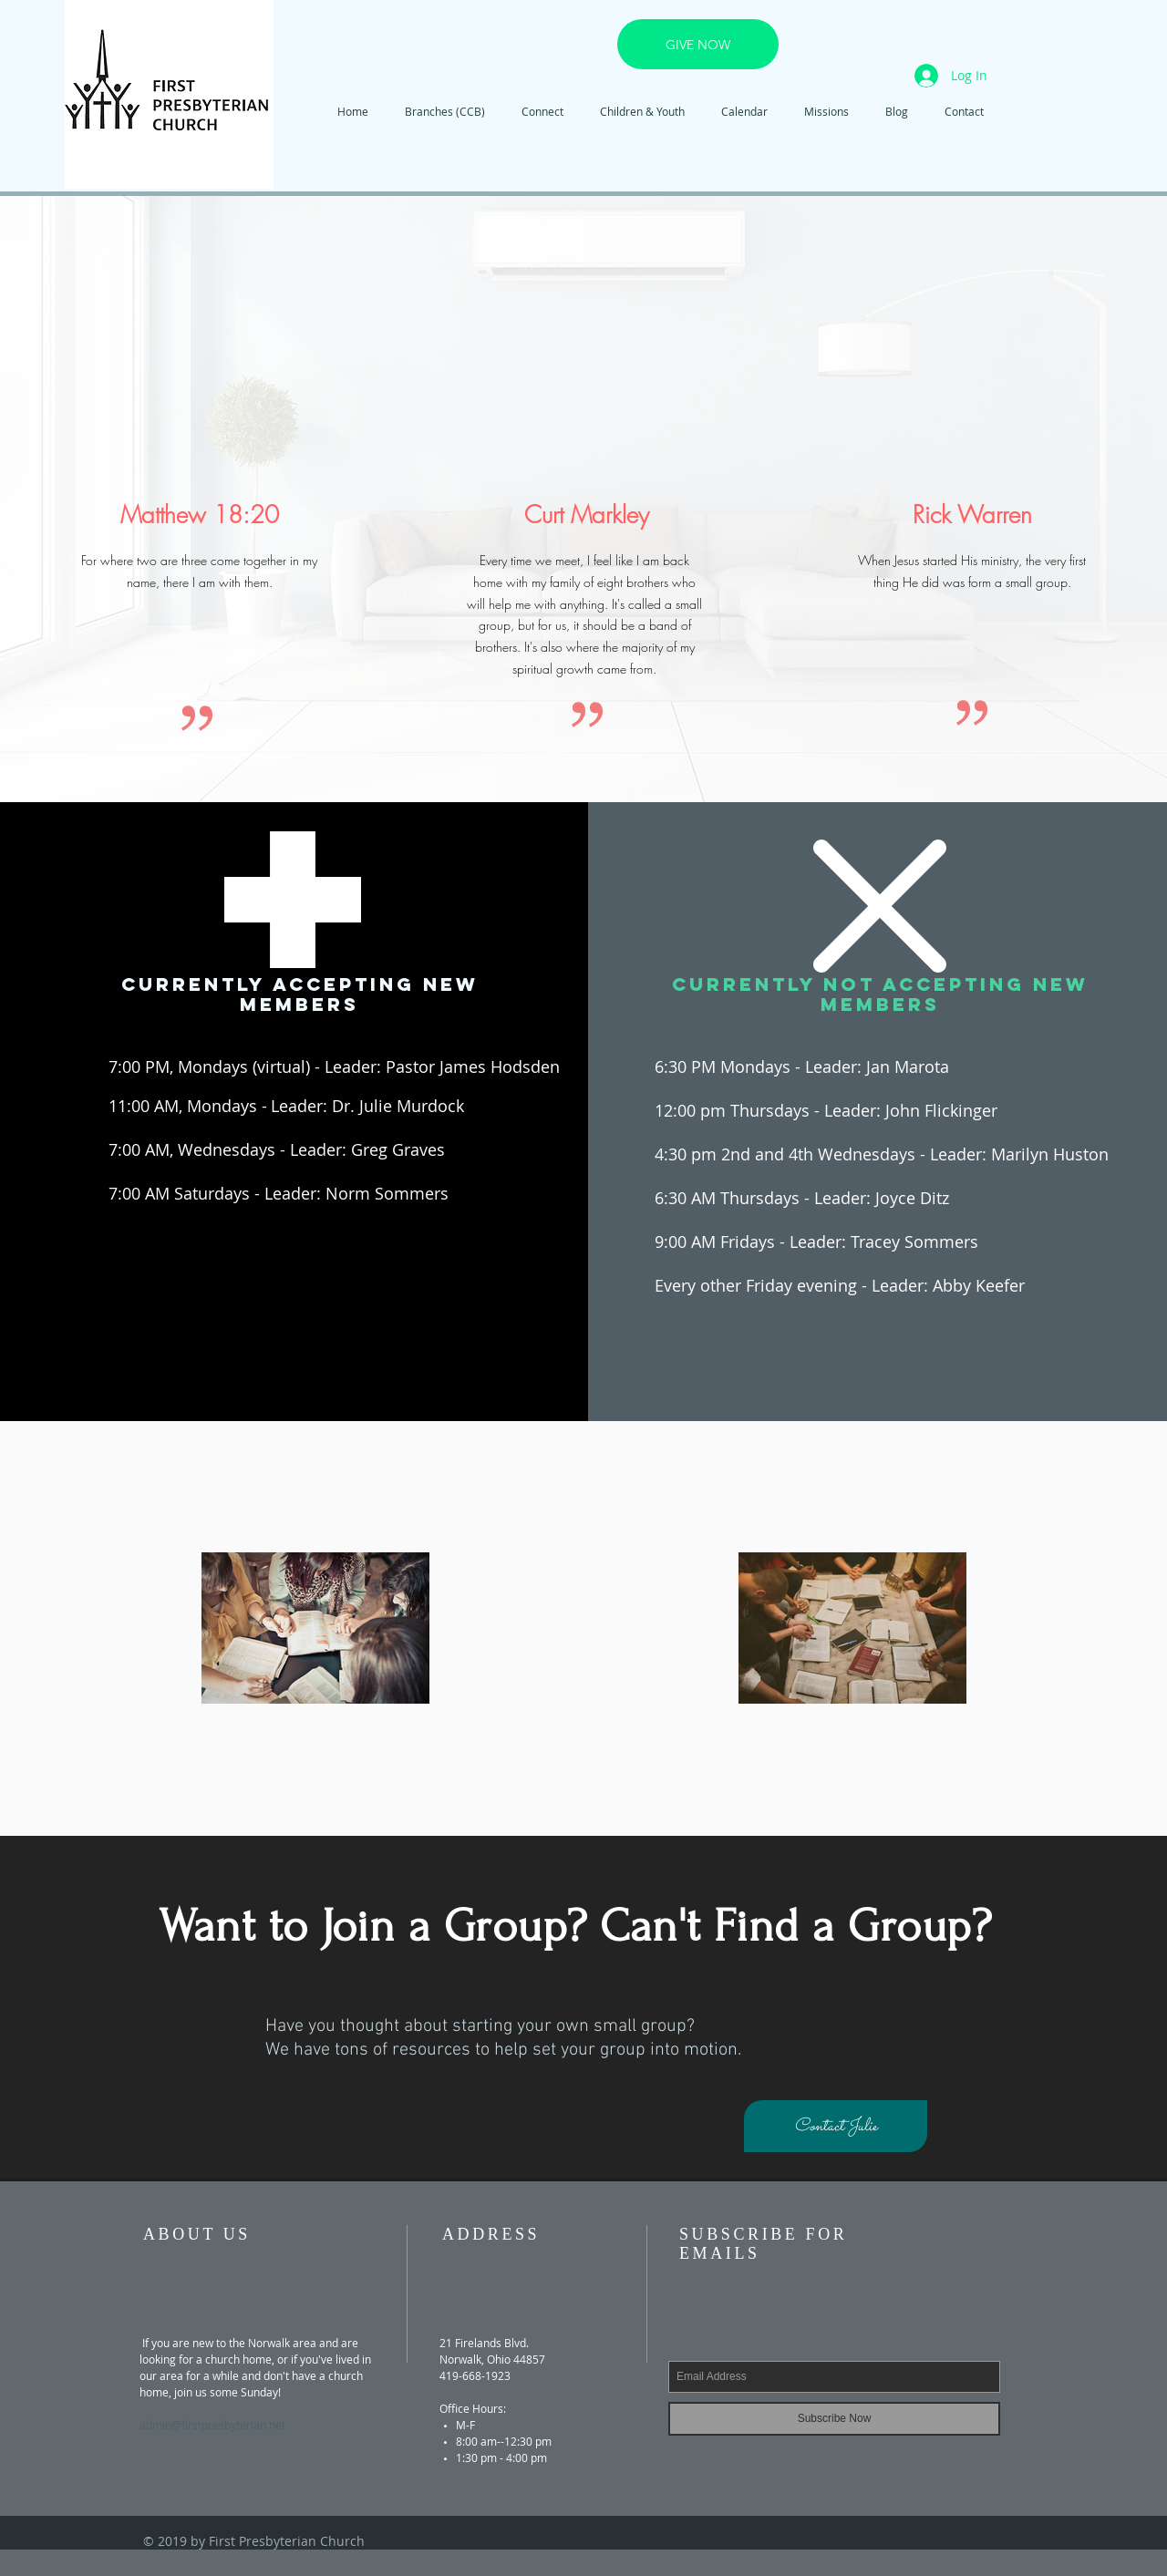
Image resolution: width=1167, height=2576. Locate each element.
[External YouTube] (587, 357)
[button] (542, 111)
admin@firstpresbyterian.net (212, 2424)
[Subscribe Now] (834, 2419)
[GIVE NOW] (698, 44)
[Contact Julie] (835, 2126)
